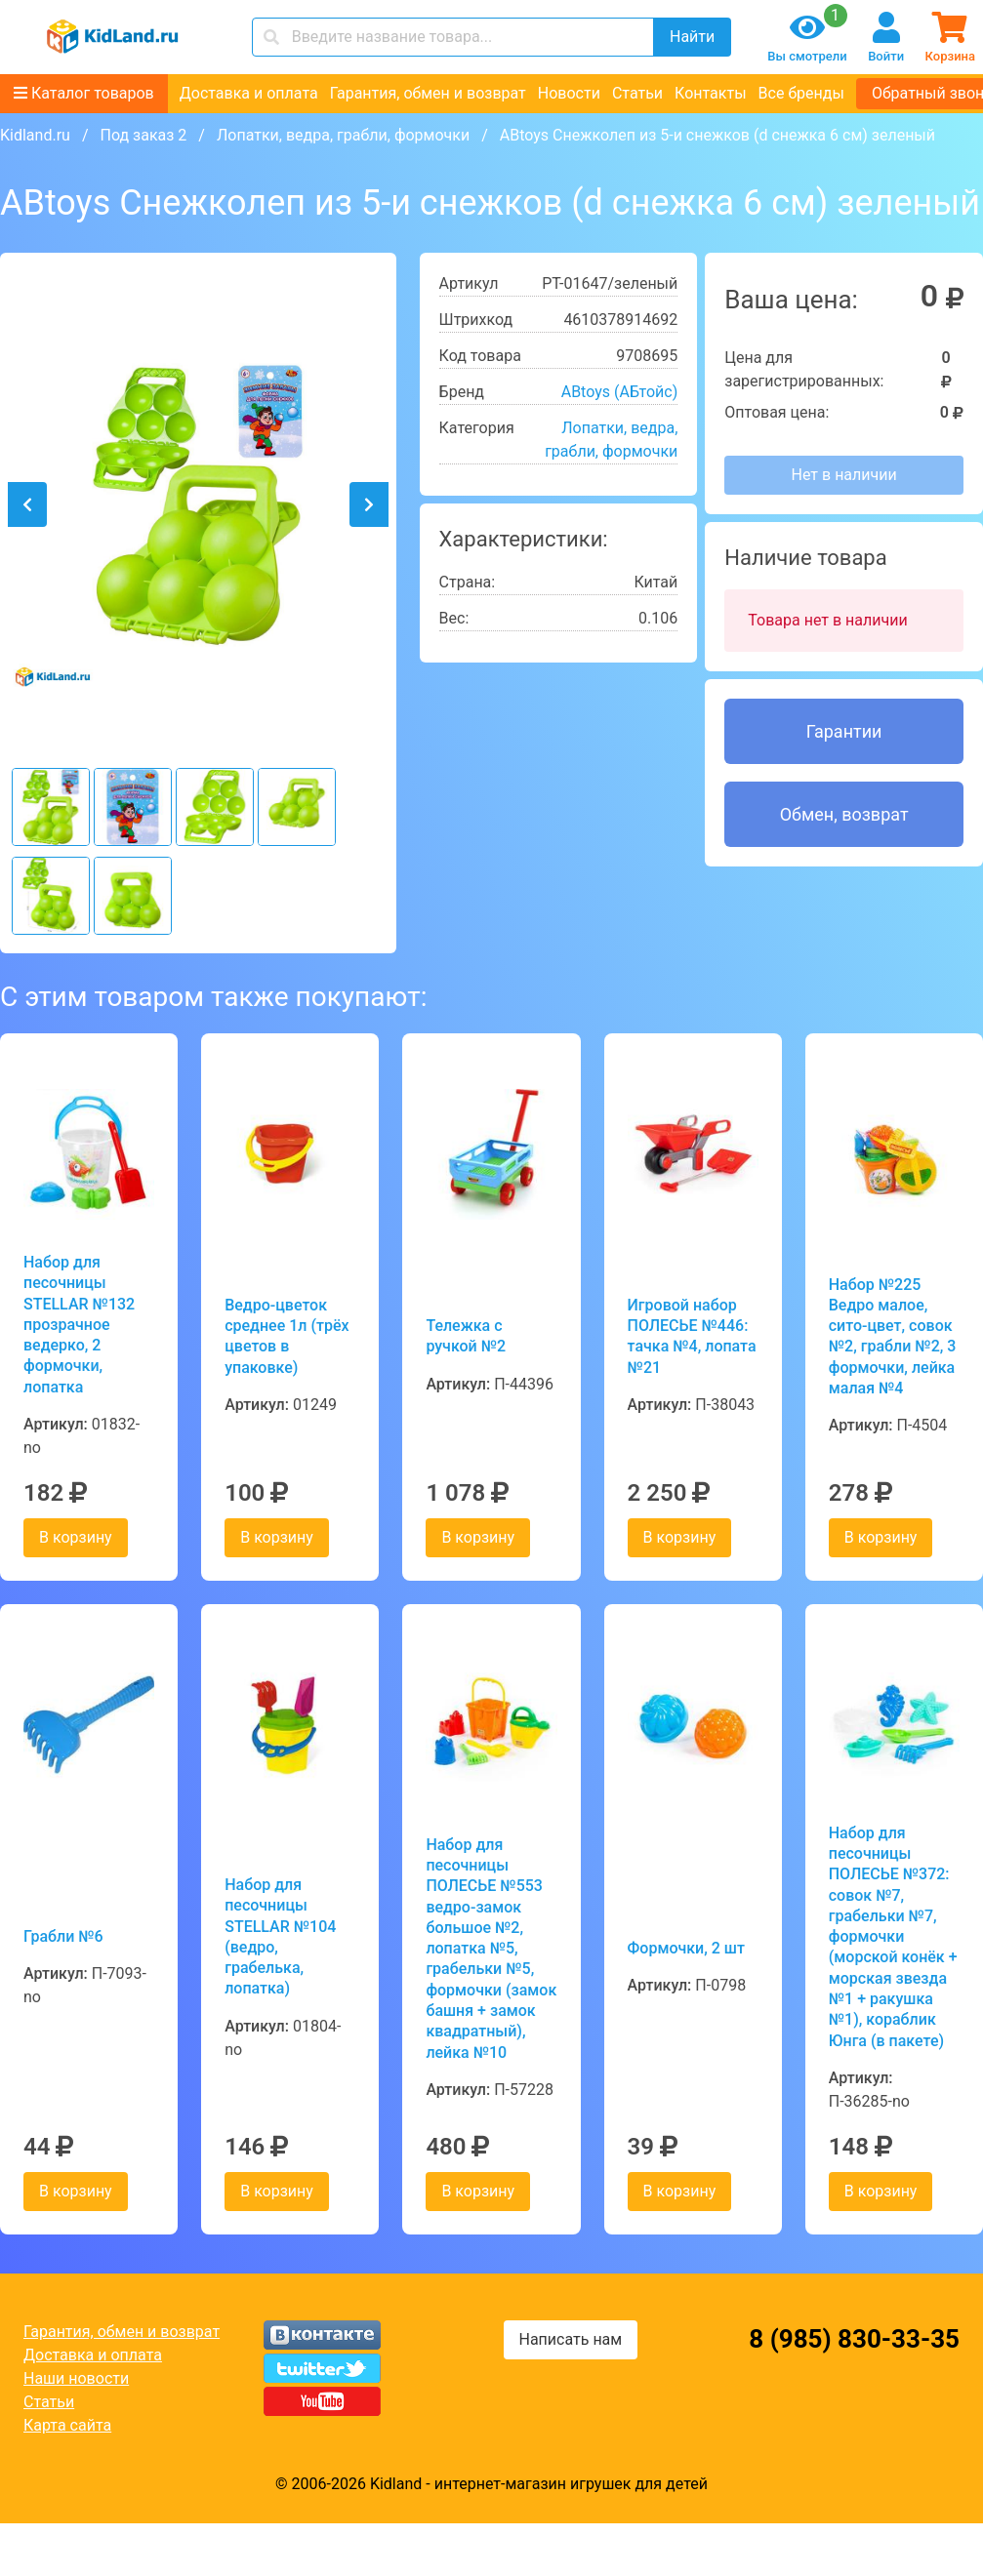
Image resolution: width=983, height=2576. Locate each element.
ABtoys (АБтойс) (619, 391)
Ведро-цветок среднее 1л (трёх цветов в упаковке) (286, 1336)
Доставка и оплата (249, 93)
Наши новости (76, 2378)
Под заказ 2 (143, 135)
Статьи (637, 93)
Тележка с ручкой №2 (466, 1335)
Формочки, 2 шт (686, 1948)
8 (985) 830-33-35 (854, 2339)
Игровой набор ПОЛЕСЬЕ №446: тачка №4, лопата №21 (692, 1336)
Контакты (710, 93)
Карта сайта (67, 2425)
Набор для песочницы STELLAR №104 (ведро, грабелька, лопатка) (280, 1936)
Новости (569, 93)
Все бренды (801, 93)
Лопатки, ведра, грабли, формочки (343, 135)
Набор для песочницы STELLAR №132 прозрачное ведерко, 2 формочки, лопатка (79, 1324)
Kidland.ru (35, 135)
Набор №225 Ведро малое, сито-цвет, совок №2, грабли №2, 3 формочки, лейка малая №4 (893, 1336)
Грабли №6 (63, 1936)
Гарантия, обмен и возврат (428, 93)
